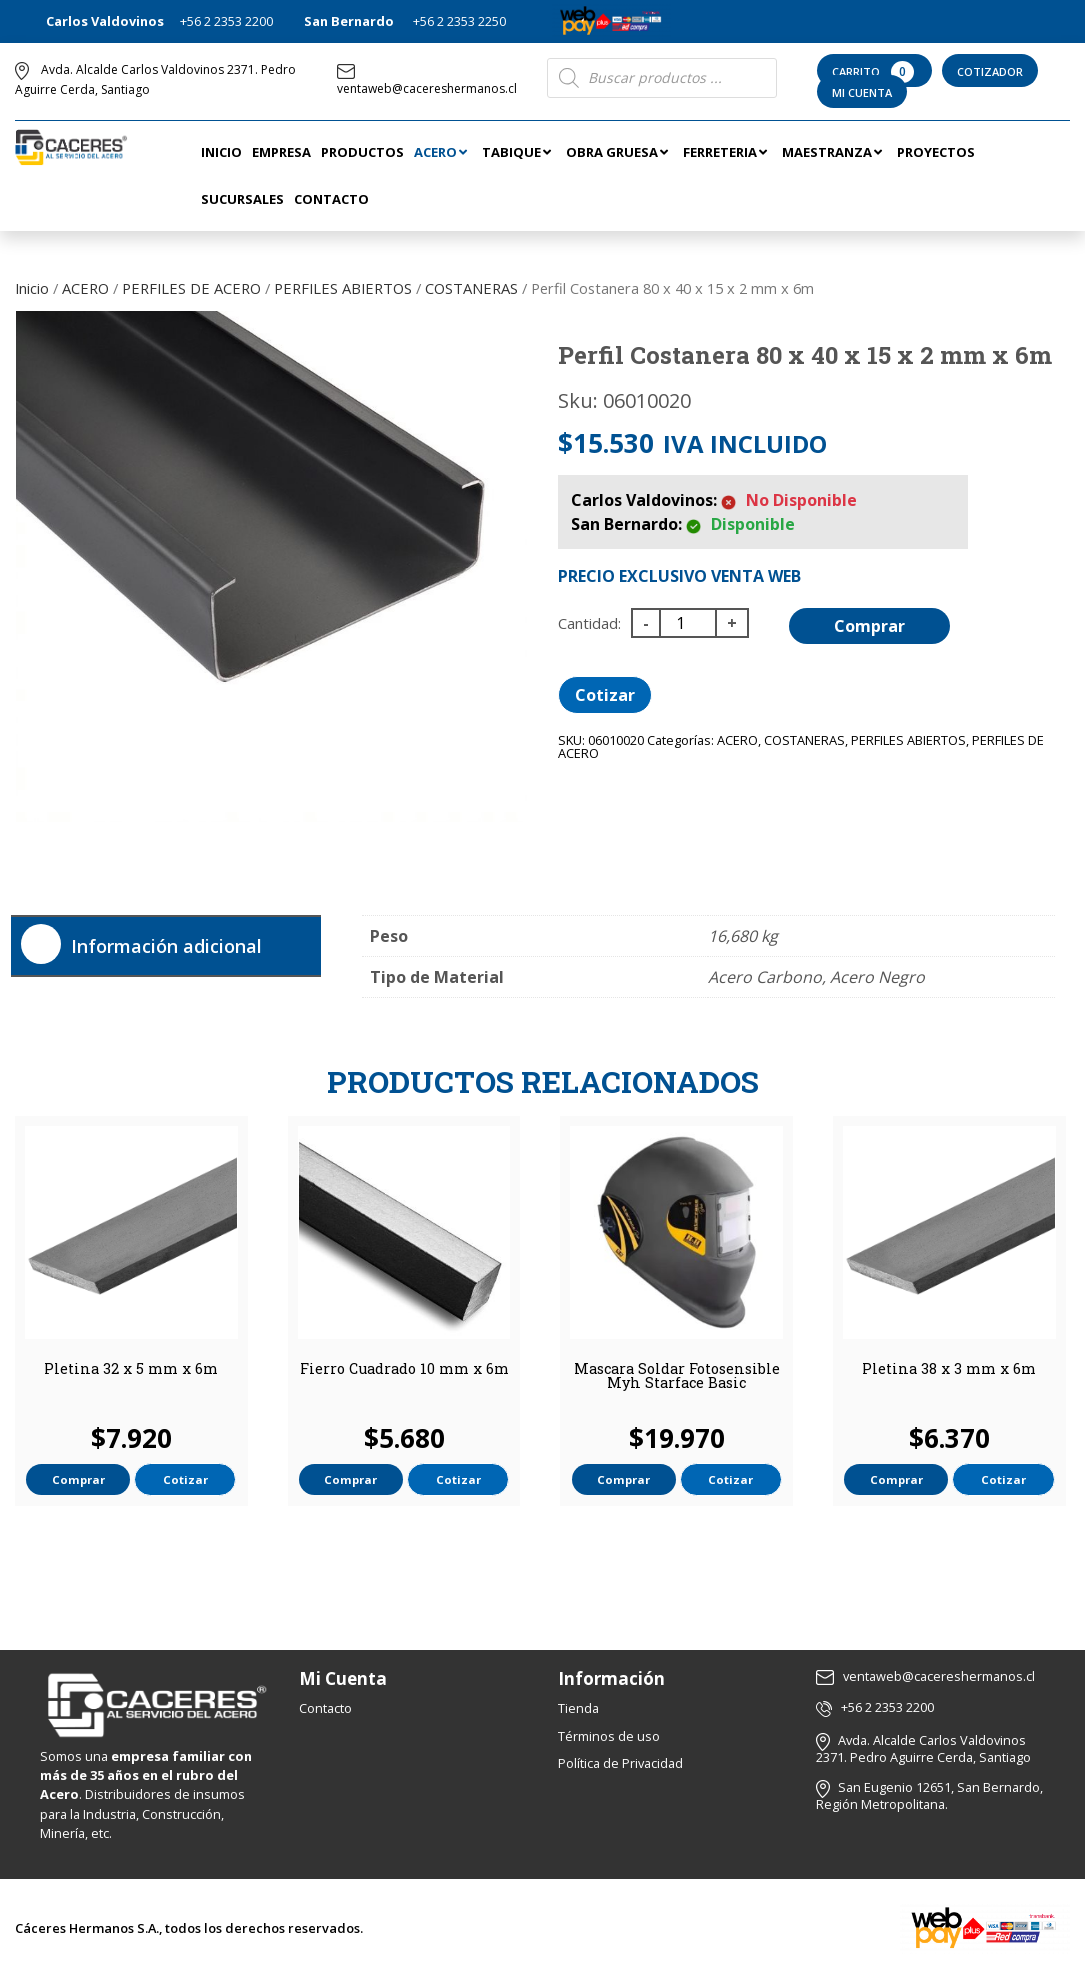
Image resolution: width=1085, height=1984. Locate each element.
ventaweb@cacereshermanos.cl (427, 80)
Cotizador (990, 71)
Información (611, 1678)
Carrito (874, 72)
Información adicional (166, 946)
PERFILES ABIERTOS (343, 288)
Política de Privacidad (620, 1763)
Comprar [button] (78, 1479)
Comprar (869, 626)
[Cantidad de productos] (688, 623)
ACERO (85, 288)
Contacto (325, 1708)
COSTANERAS (471, 288)
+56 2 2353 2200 (226, 21)
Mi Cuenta (862, 92)
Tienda (578, 1708)
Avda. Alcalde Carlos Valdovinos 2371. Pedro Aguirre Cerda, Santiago (923, 1748)
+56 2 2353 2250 (459, 21)
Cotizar (605, 695)
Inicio (32, 288)
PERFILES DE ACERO (191, 288)
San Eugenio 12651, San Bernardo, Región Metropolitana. (929, 1795)
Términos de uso (609, 1736)
